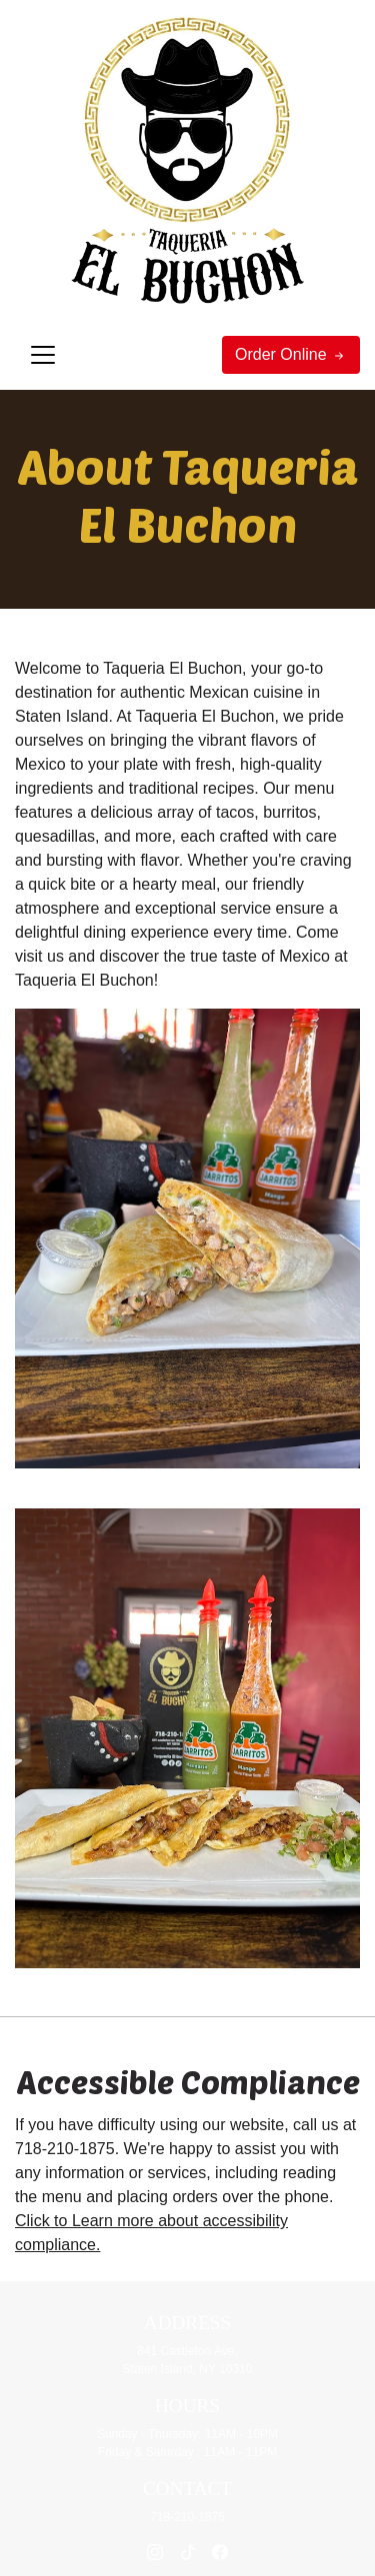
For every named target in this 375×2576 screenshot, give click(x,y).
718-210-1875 (65, 2148)
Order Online (291, 355)
